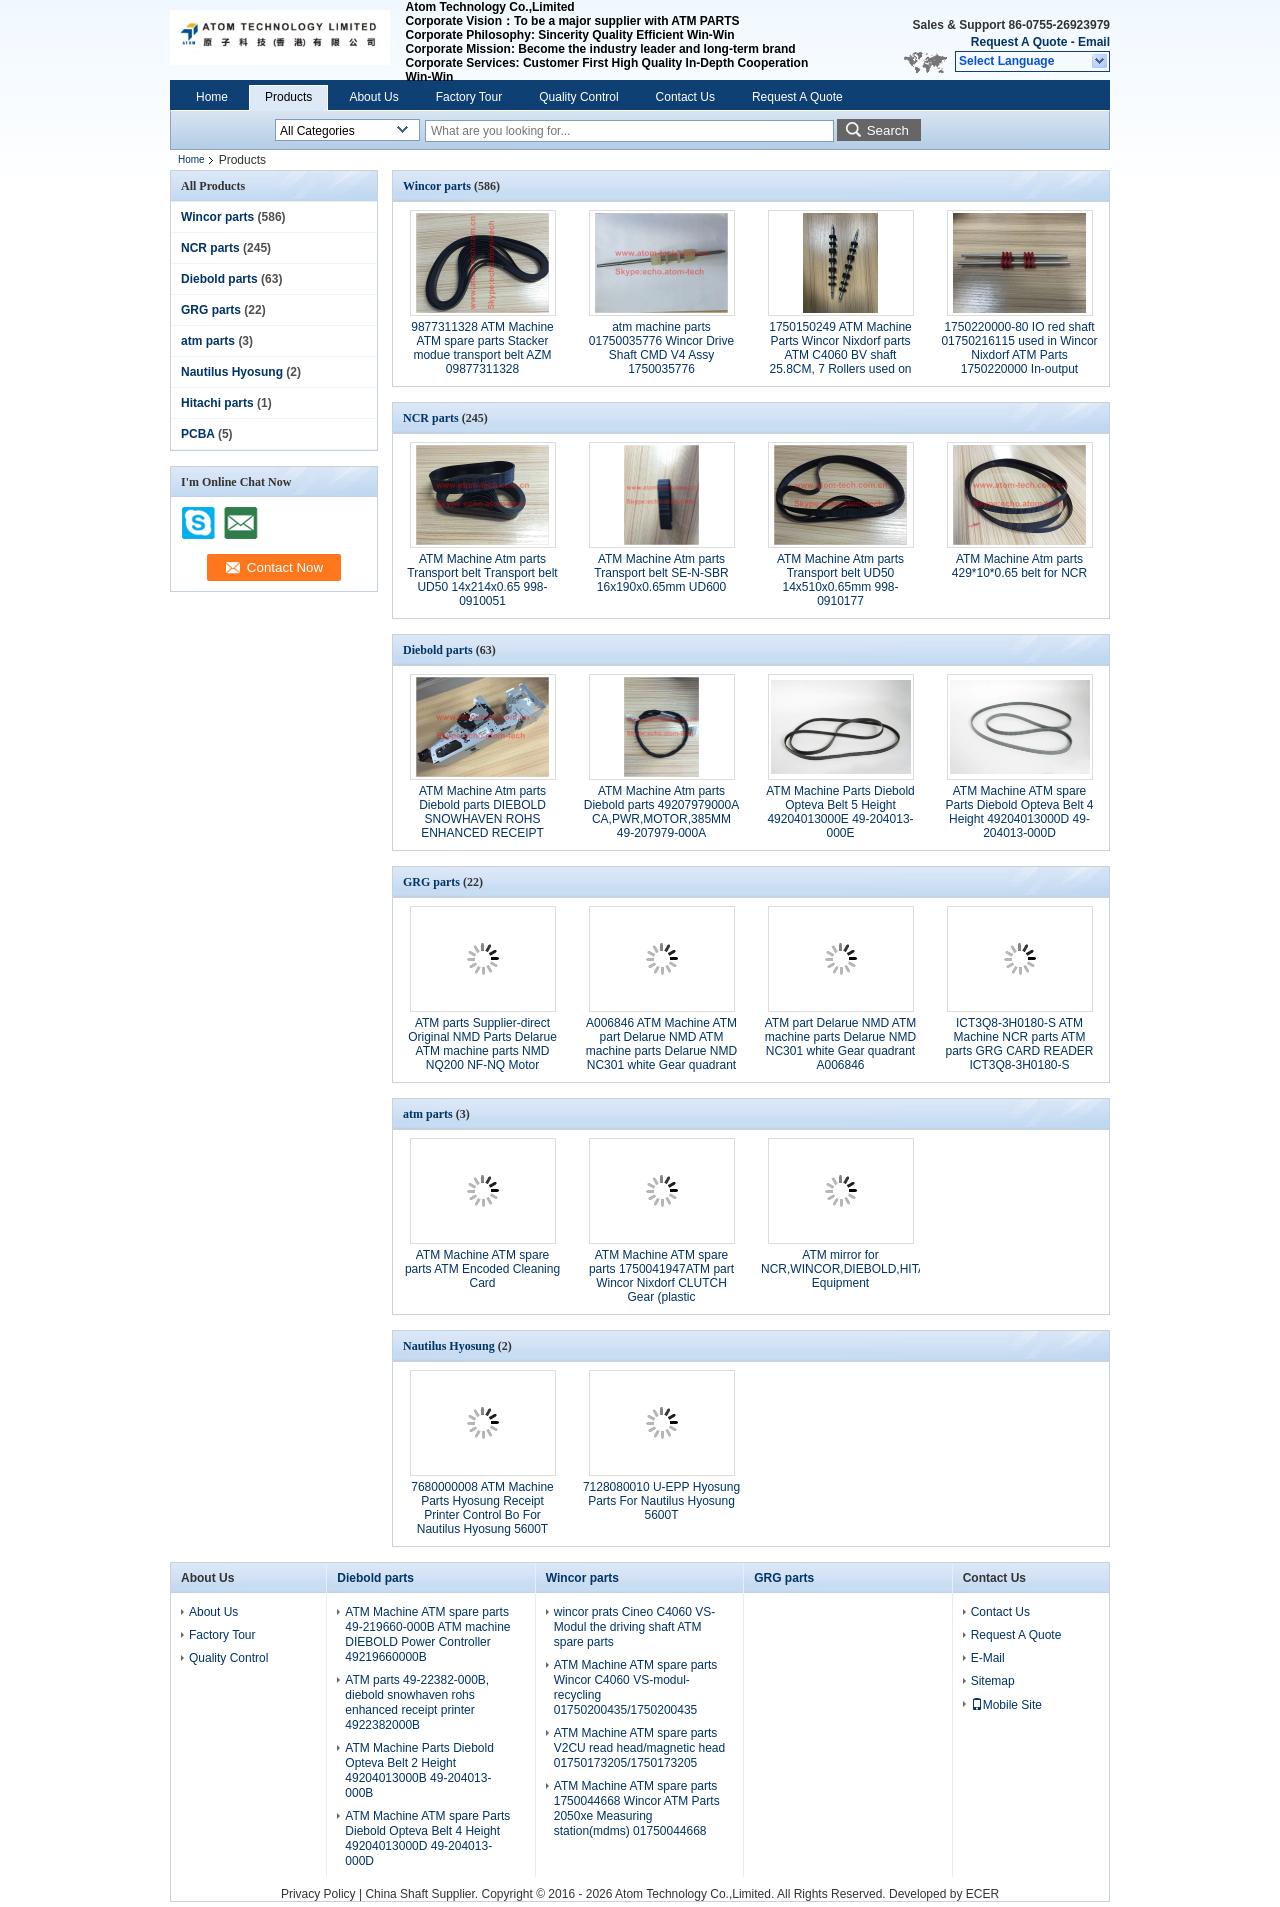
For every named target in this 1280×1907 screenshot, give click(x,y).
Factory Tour (469, 97)
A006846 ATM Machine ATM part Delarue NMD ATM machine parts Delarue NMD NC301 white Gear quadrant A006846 (661, 1051)
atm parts (208, 341)
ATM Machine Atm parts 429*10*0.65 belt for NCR (1019, 566)
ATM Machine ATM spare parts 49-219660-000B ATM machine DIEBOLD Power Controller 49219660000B (427, 1634)
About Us (373, 97)
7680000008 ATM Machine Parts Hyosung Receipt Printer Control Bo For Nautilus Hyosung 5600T (482, 1508)
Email (1094, 42)
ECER (982, 1894)
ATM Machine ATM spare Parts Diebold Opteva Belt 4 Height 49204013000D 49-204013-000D (1019, 812)
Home (212, 97)
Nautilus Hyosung (232, 372)
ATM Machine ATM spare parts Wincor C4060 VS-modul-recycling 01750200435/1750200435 (636, 1687)
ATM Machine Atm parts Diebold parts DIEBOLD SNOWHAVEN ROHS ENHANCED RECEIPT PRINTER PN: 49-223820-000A (482, 826)
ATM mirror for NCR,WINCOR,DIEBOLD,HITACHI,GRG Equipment (869, 1269)
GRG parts (211, 310)
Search (888, 130)
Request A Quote (1019, 42)
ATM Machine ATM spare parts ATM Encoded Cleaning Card (482, 1269)
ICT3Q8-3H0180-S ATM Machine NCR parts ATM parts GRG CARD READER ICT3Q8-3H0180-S (1019, 1044)
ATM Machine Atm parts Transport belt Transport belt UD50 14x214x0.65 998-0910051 (482, 580)
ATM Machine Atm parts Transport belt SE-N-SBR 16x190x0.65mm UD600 (661, 573)
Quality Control (578, 97)
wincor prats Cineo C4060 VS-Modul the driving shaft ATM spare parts (634, 1627)
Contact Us (685, 97)
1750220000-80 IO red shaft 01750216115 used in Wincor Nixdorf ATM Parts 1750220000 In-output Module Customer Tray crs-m (1019, 355)
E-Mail (988, 1658)
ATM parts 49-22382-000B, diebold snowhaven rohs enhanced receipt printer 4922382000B (417, 1702)
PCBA (198, 434)
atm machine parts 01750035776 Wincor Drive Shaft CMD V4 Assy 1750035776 (661, 348)
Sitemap (993, 1681)
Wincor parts (217, 217)
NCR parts (210, 248)
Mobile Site (1006, 1705)
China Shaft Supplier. (423, 1894)
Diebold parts (219, 279)
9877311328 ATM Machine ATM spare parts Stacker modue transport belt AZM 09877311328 (482, 348)
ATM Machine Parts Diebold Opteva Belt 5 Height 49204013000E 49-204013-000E (840, 812)
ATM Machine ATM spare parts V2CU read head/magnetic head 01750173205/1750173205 (639, 1748)
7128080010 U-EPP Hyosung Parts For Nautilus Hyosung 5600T (661, 1501)
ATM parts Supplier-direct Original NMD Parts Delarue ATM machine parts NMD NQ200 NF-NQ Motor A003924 (482, 1051)
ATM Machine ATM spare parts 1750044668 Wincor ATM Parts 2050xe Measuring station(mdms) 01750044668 (637, 1808)
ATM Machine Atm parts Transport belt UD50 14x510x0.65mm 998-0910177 (840, 580)
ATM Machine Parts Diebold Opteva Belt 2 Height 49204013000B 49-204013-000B (419, 1770)
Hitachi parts (217, 403)
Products (288, 97)
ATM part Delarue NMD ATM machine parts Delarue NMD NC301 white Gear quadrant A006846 (841, 1044)
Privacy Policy (318, 1894)
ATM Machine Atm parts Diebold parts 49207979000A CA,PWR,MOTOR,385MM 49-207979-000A (661, 812)
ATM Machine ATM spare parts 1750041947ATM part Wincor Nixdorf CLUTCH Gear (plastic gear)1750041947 (661, 1283)
